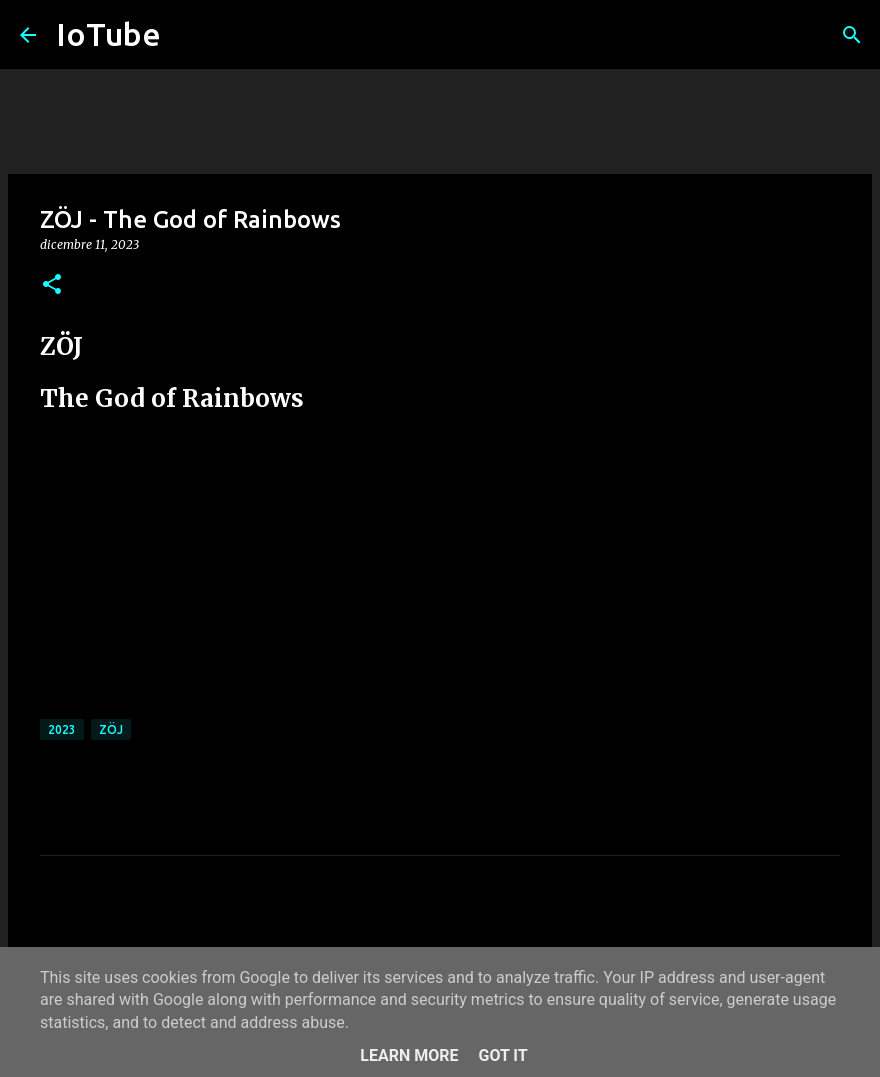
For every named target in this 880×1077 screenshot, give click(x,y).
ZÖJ (111, 729)
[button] (52, 285)
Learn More (409, 1055)
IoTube (108, 34)
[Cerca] (852, 35)
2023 (62, 729)
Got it (502, 1055)
